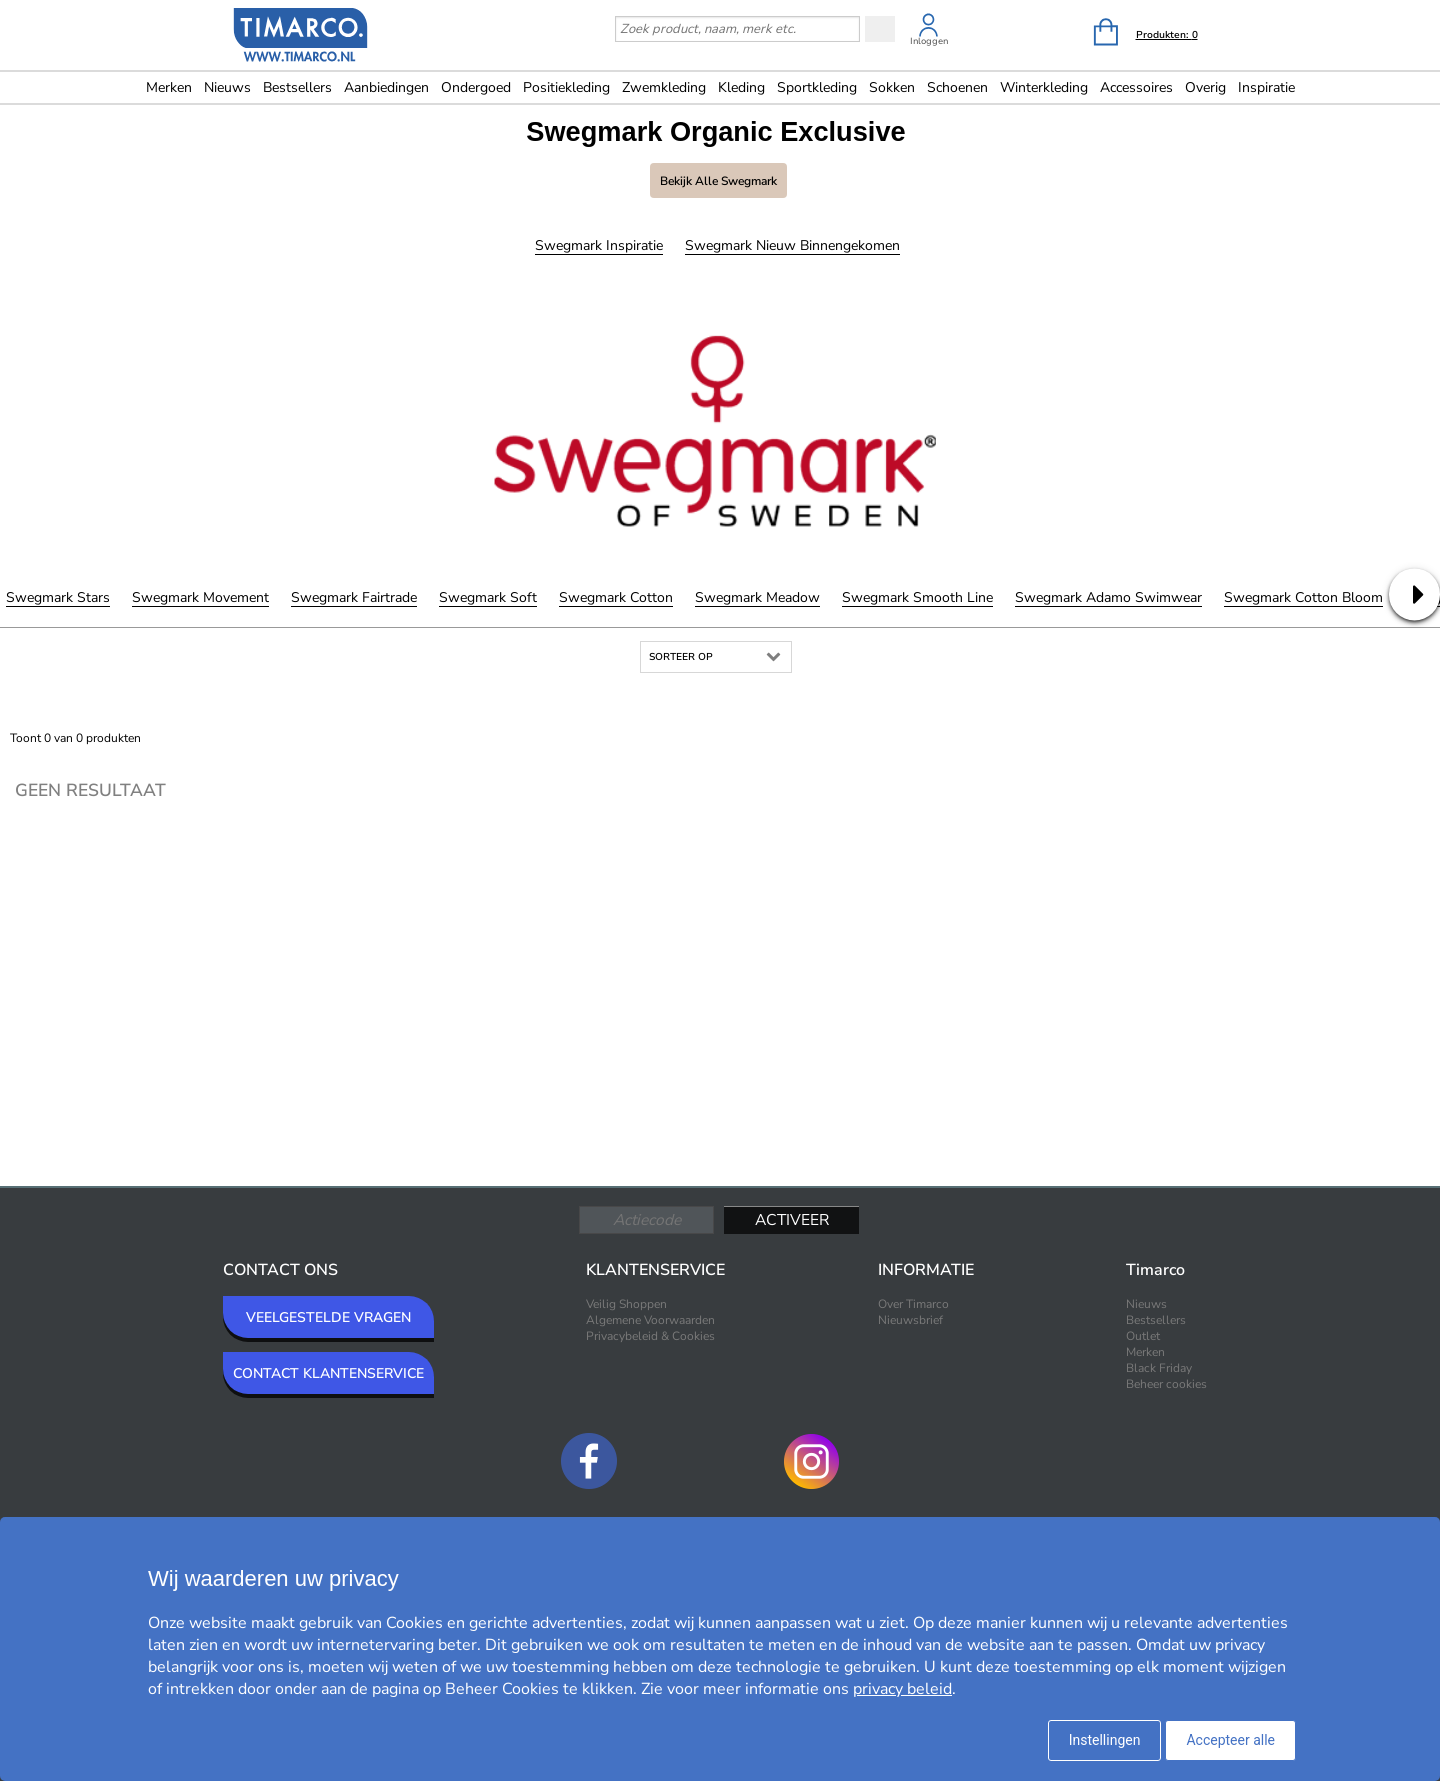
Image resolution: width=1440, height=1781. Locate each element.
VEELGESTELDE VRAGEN (328, 1317)
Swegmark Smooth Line (917, 597)
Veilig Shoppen (626, 1304)
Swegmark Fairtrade (354, 597)
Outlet (1143, 1336)
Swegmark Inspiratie (599, 245)
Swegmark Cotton (616, 597)
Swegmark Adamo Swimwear (1108, 597)
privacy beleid (902, 1689)
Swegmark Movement (200, 597)
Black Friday (1159, 1368)
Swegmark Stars (58, 597)
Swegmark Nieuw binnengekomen (792, 245)
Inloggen (929, 41)
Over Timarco (913, 1304)
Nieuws (227, 87)
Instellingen (1105, 1740)
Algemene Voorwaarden (650, 1320)
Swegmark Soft (488, 597)
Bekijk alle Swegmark (718, 181)
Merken (169, 87)
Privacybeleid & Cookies (650, 1336)
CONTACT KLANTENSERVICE (328, 1373)
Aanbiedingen (386, 87)
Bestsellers (297, 87)
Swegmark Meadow (757, 597)
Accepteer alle (1230, 1740)
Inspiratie (1266, 87)
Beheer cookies (1166, 1384)
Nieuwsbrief (910, 1320)
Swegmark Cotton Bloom (1303, 597)
